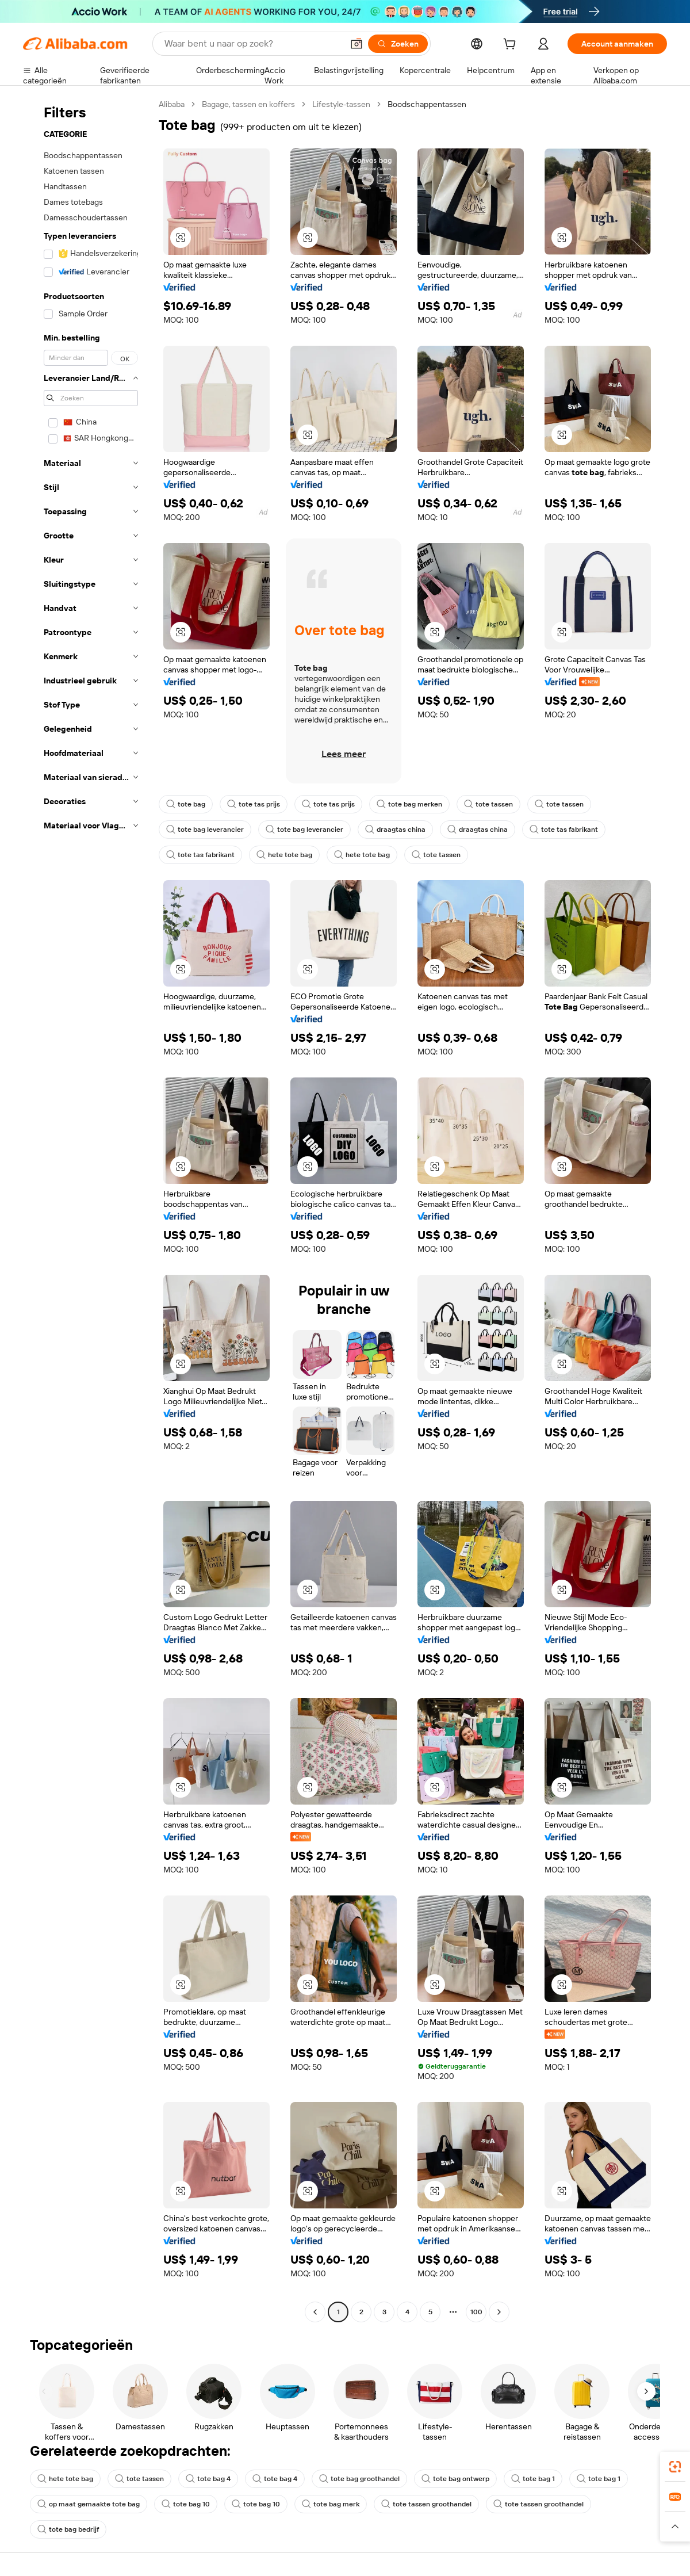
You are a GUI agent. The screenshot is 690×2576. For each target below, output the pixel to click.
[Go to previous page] (315, 2312)
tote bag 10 (186, 2504)
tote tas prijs (253, 804)
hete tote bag (284, 854)
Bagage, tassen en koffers (248, 104)
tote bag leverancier (205, 829)
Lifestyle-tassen (341, 104)
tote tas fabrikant (564, 829)
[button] (356, 44)
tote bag (185, 804)
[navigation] (87, 1209)
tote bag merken (409, 804)
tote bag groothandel (359, 2478)
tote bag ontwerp (455, 2478)
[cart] (511, 45)
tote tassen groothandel (426, 2504)
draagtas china (395, 829)
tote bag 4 (208, 2478)
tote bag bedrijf (68, 2529)
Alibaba (172, 104)
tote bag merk (330, 2504)
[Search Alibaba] (252, 43)
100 (476, 2312)
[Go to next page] (499, 2312)
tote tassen (488, 804)
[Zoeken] (398, 44)
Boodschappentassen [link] (427, 104)
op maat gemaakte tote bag (88, 2504)
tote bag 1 (533, 2478)
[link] (675, 2467)
